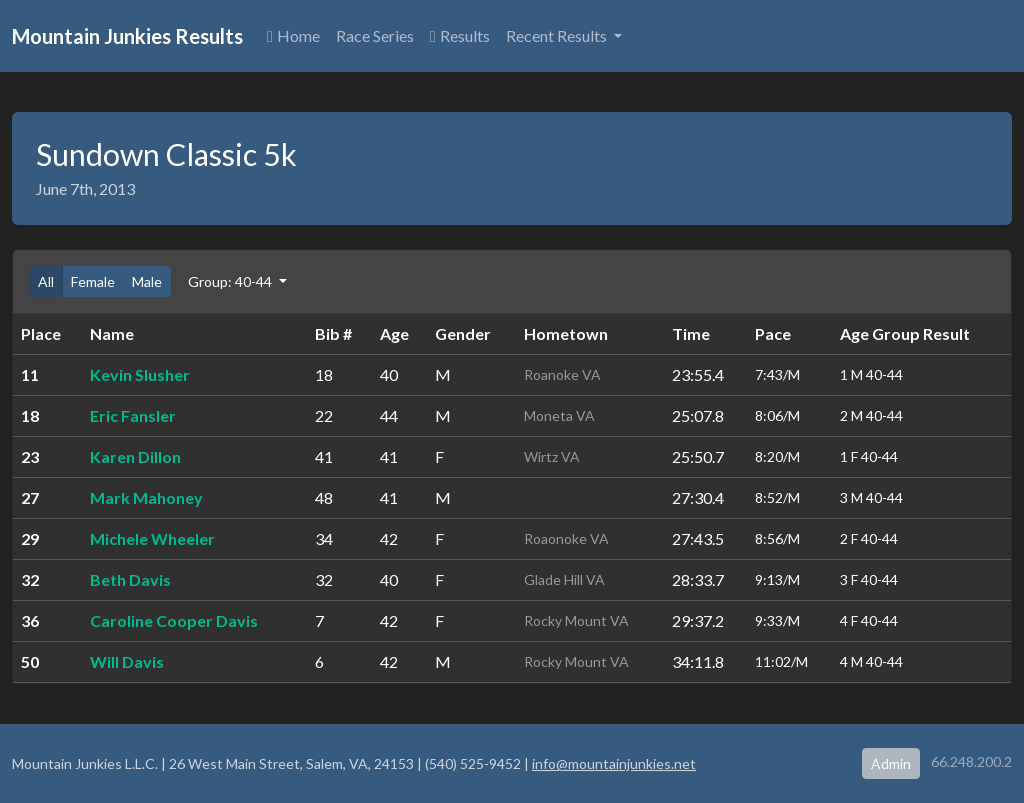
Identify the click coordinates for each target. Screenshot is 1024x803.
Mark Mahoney (146, 497)
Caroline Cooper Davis (174, 620)
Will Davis (127, 661)
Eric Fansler (133, 415)
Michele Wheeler (152, 538)
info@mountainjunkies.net (614, 763)
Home (293, 35)
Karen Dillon (135, 456)
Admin (891, 763)
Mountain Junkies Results (127, 36)
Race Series (375, 35)
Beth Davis (130, 579)
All (46, 281)
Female (93, 281)
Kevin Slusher (140, 374)
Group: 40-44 (231, 281)
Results (460, 35)
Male (147, 281)
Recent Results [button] (558, 35)
